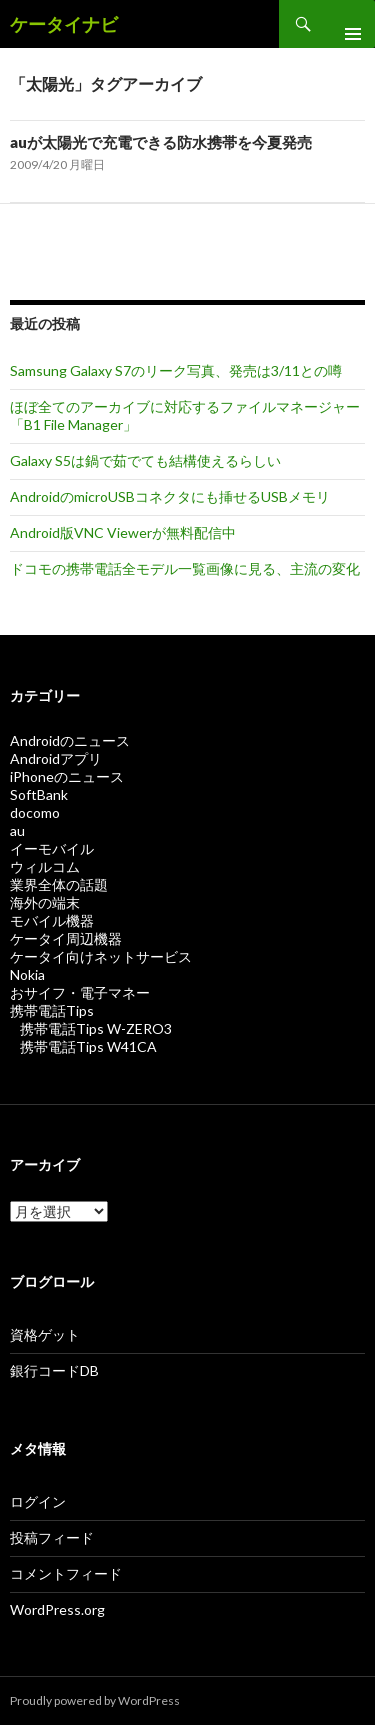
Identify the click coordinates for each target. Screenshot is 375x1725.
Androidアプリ (56, 758)
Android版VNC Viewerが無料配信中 (123, 532)
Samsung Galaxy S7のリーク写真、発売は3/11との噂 (176, 370)
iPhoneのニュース (67, 776)
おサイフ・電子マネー (80, 992)
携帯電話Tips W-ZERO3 (96, 1028)
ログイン (38, 1501)
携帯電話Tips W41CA (88, 1046)
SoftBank (39, 794)
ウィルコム (45, 866)
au (17, 830)
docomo (35, 812)
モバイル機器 (52, 920)
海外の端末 (45, 902)
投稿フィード (52, 1537)
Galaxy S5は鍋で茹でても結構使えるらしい (145, 460)
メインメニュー (345, 24)
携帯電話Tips (52, 1010)
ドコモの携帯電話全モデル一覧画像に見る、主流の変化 (185, 568)
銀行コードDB (54, 1370)
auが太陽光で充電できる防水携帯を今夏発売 (161, 142)
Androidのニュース (70, 740)
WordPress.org (57, 1609)
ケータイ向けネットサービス (101, 956)
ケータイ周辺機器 (66, 938)
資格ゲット (45, 1334)
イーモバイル (52, 848)
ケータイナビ (64, 24)
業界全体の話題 (59, 884)
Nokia (27, 974)
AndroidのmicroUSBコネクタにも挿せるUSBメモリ (170, 496)
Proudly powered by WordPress (95, 1700)
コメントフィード (66, 1573)
